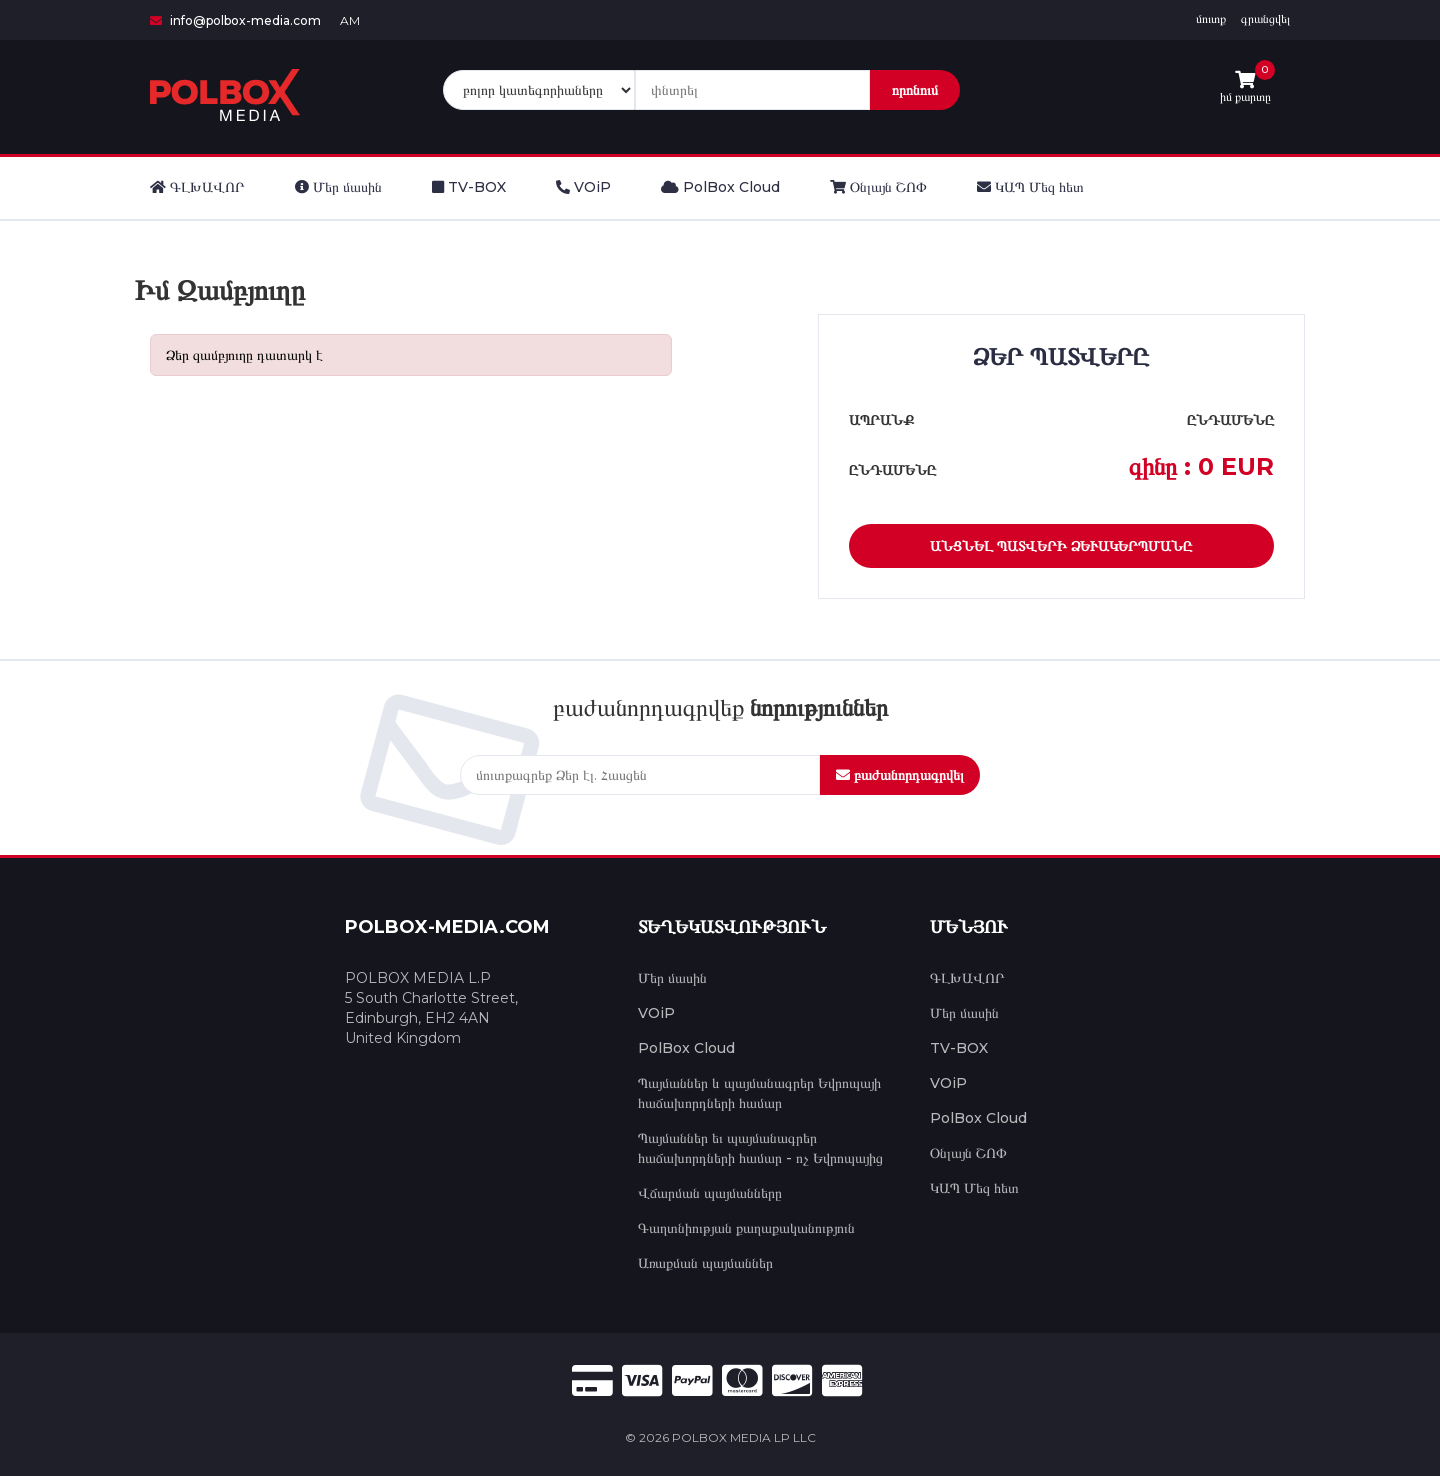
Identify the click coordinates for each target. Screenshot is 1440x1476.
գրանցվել (1265, 18)
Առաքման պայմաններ (705, 1263)
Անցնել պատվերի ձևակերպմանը (1061, 546)
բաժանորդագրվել (900, 775)
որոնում (915, 90)
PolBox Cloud (686, 1048)
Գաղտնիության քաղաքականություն (746, 1228)
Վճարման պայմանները (710, 1193)
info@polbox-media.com (235, 20)
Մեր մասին (672, 978)
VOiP (656, 1013)
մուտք (1211, 18)
